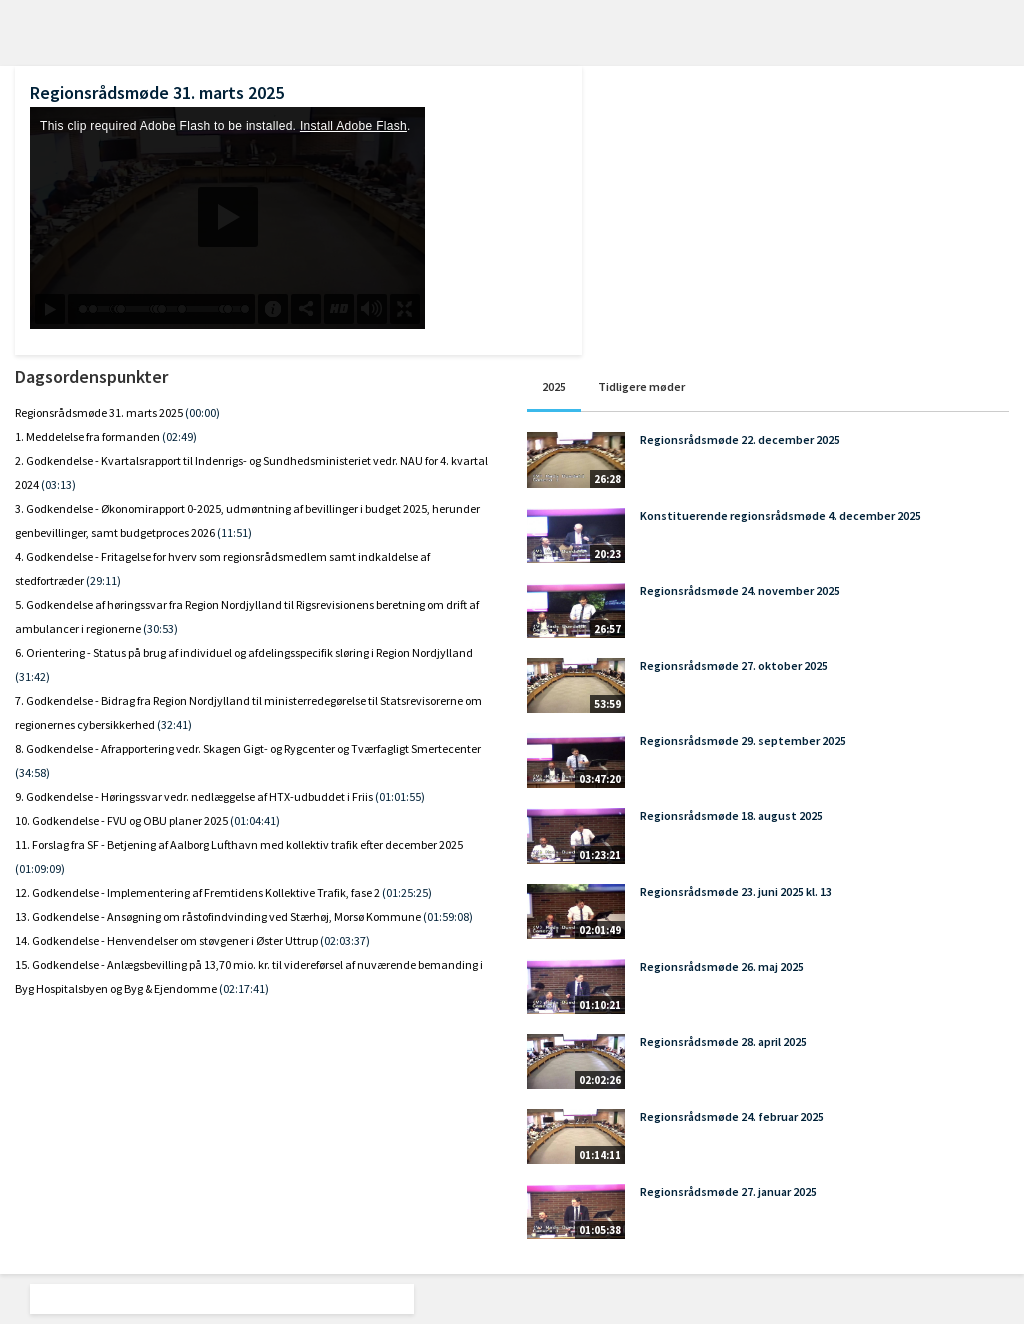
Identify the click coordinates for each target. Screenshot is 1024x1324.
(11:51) (234, 532)
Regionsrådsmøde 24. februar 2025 (732, 1116)
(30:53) (160, 628)
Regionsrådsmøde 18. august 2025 (731, 815)
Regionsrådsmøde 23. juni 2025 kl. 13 (736, 891)
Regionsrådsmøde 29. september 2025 (743, 740)
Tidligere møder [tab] (641, 386)
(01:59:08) (448, 916)
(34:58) (32, 772)
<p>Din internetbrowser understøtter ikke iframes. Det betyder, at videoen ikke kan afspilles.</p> (227, 218)
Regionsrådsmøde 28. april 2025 (723, 1041)
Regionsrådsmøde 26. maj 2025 (722, 966)
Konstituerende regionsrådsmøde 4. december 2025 (780, 515)
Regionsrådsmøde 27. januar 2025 (728, 1191)
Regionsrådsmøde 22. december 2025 (740, 439)
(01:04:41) (255, 820)
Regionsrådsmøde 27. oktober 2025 (734, 665)
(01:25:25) (407, 892)
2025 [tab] (554, 386)
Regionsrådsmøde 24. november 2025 (740, 590)
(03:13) (58, 484)
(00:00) (202, 412)
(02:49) (179, 436)
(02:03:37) (345, 940)
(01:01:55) (400, 796)
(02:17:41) (244, 988)
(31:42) (32, 676)
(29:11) (103, 580)
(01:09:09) (40, 868)
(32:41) (174, 724)
